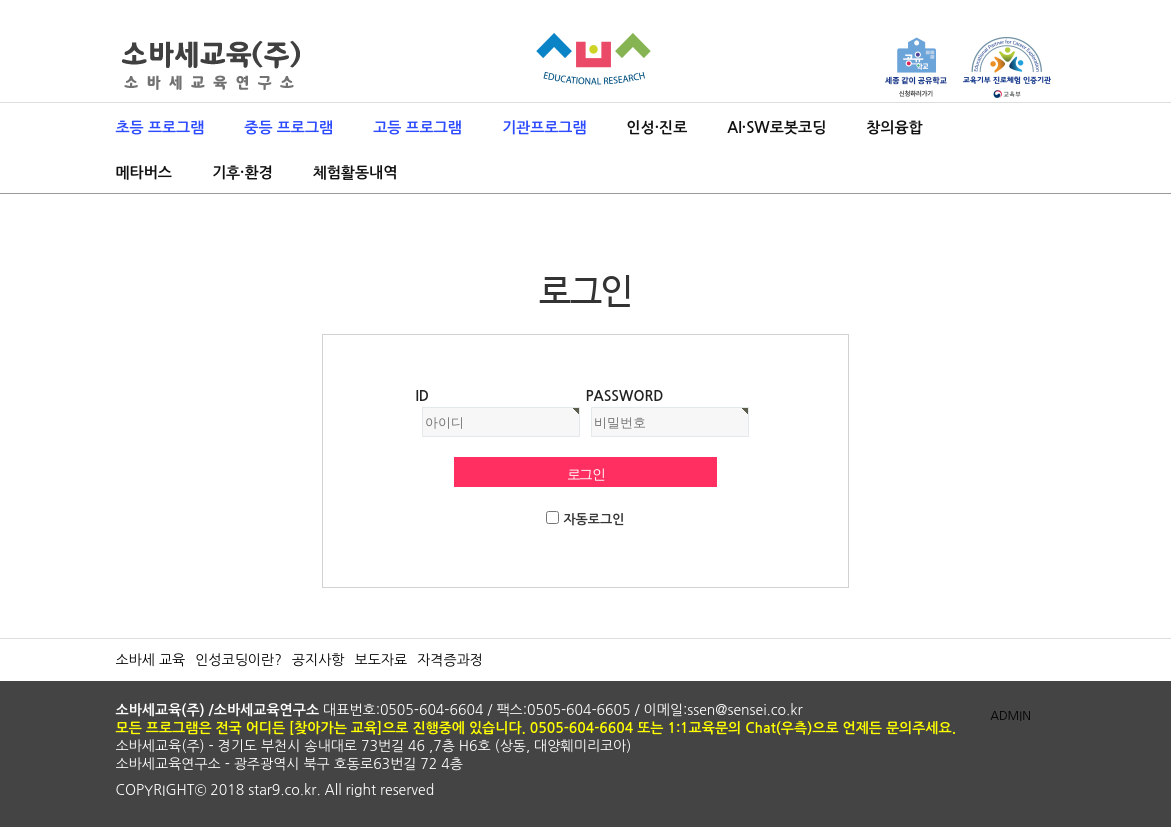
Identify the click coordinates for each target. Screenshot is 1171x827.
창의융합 (894, 127)
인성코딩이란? (238, 660)
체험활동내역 (355, 172)
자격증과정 (450, 660)
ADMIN (1010, 716)
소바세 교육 (151, 660)
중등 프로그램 (288, 127)
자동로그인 (593, 519)
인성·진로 (657, 127)
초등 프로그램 (160, 127)
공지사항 (318, 660)
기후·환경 (242, 172)
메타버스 (144, 172)
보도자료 (380, 660)
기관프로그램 (544, 127)
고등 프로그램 (417, 127)
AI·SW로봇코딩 (776, 127)
